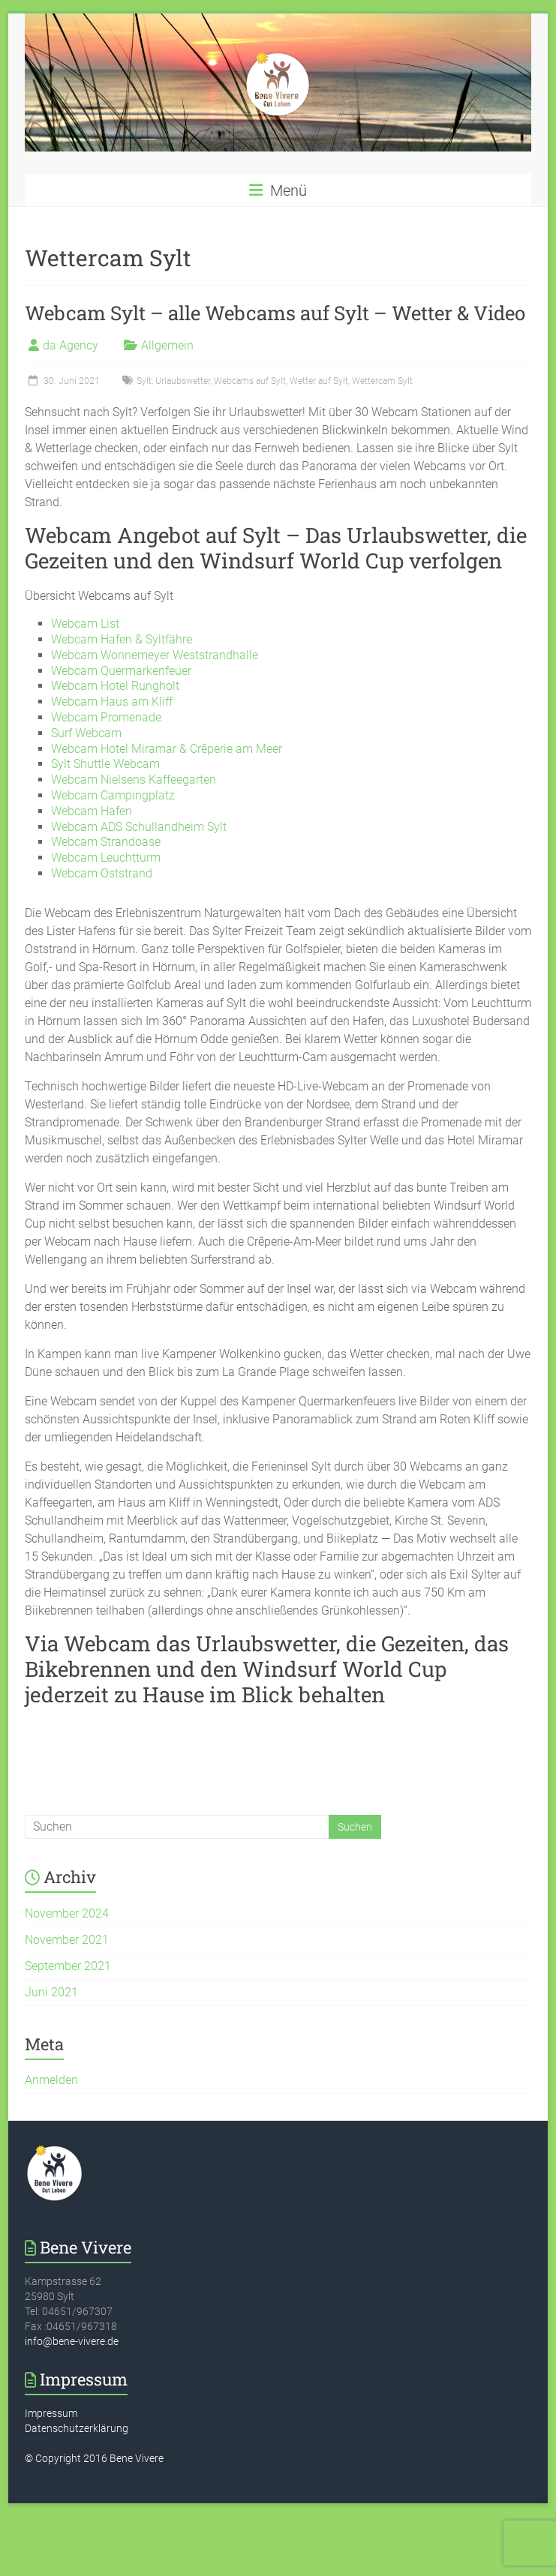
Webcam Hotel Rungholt (115, 686)
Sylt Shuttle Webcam (105, 764)
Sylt (144, 381)
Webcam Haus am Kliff (112, 701)
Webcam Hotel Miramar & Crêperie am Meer (166, 749)
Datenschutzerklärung (76, 2428)
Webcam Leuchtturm (106, 857)
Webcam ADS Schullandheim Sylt (139, 827)
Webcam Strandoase (106, 842)
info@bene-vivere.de (72, 2341)
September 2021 (68, 1966)
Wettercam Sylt (382, 381)
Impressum (51, 2413)
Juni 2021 (51, 1992)
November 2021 (67, 1940)
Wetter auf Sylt (319, 381)
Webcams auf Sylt (250, 381)
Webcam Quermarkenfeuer (121, 671)
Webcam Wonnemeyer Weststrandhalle (154, 655)
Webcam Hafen (91, 811)
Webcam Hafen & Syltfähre (121, 639)
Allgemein (167, 345)
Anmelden (51, 2080)
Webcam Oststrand (101, 873)
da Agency (70, 345)
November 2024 (67, 1913)
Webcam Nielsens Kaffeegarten (133, 779)
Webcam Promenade (106, 717)
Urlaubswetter (182, 381)
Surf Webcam (86, 733)
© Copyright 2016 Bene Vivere (94, 2458)
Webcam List (85, 623)
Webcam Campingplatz (113, 795)
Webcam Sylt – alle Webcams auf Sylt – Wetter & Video (275, 312)
